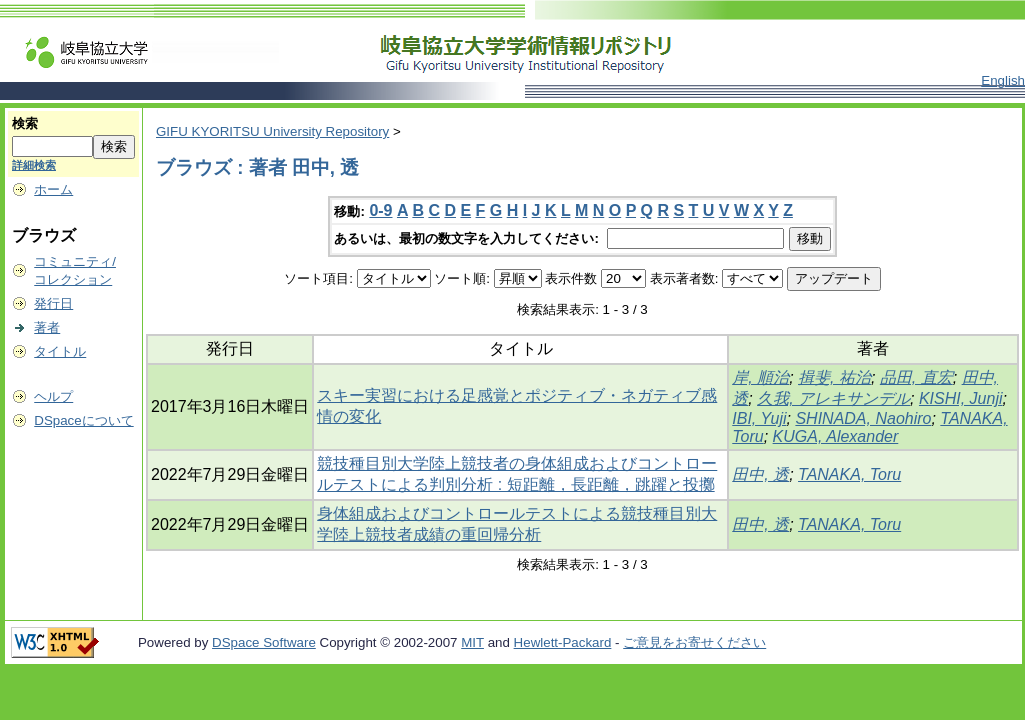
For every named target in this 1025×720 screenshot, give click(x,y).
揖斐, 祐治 (834, 377)
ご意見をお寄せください (694, 642)
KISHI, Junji (961, 398)
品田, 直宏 (916, 377)
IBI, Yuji (759, 418)
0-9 (380, 210)
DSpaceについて (83, 420)
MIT (472, 642)
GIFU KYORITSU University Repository (272, 131)
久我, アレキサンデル (833, 398)
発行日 (53, 303)
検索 (25, 123)
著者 (47, 327)
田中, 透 (760, 474)
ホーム (53, 189)
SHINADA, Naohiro (863, 418)
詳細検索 (34, 165)
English (1003, 80)
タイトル (60, 351)
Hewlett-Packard (563, 642)
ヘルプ (53, 396)
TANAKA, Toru (849, 474)
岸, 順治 (760, 377)
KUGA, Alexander (836, 436)
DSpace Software (264, 642)
